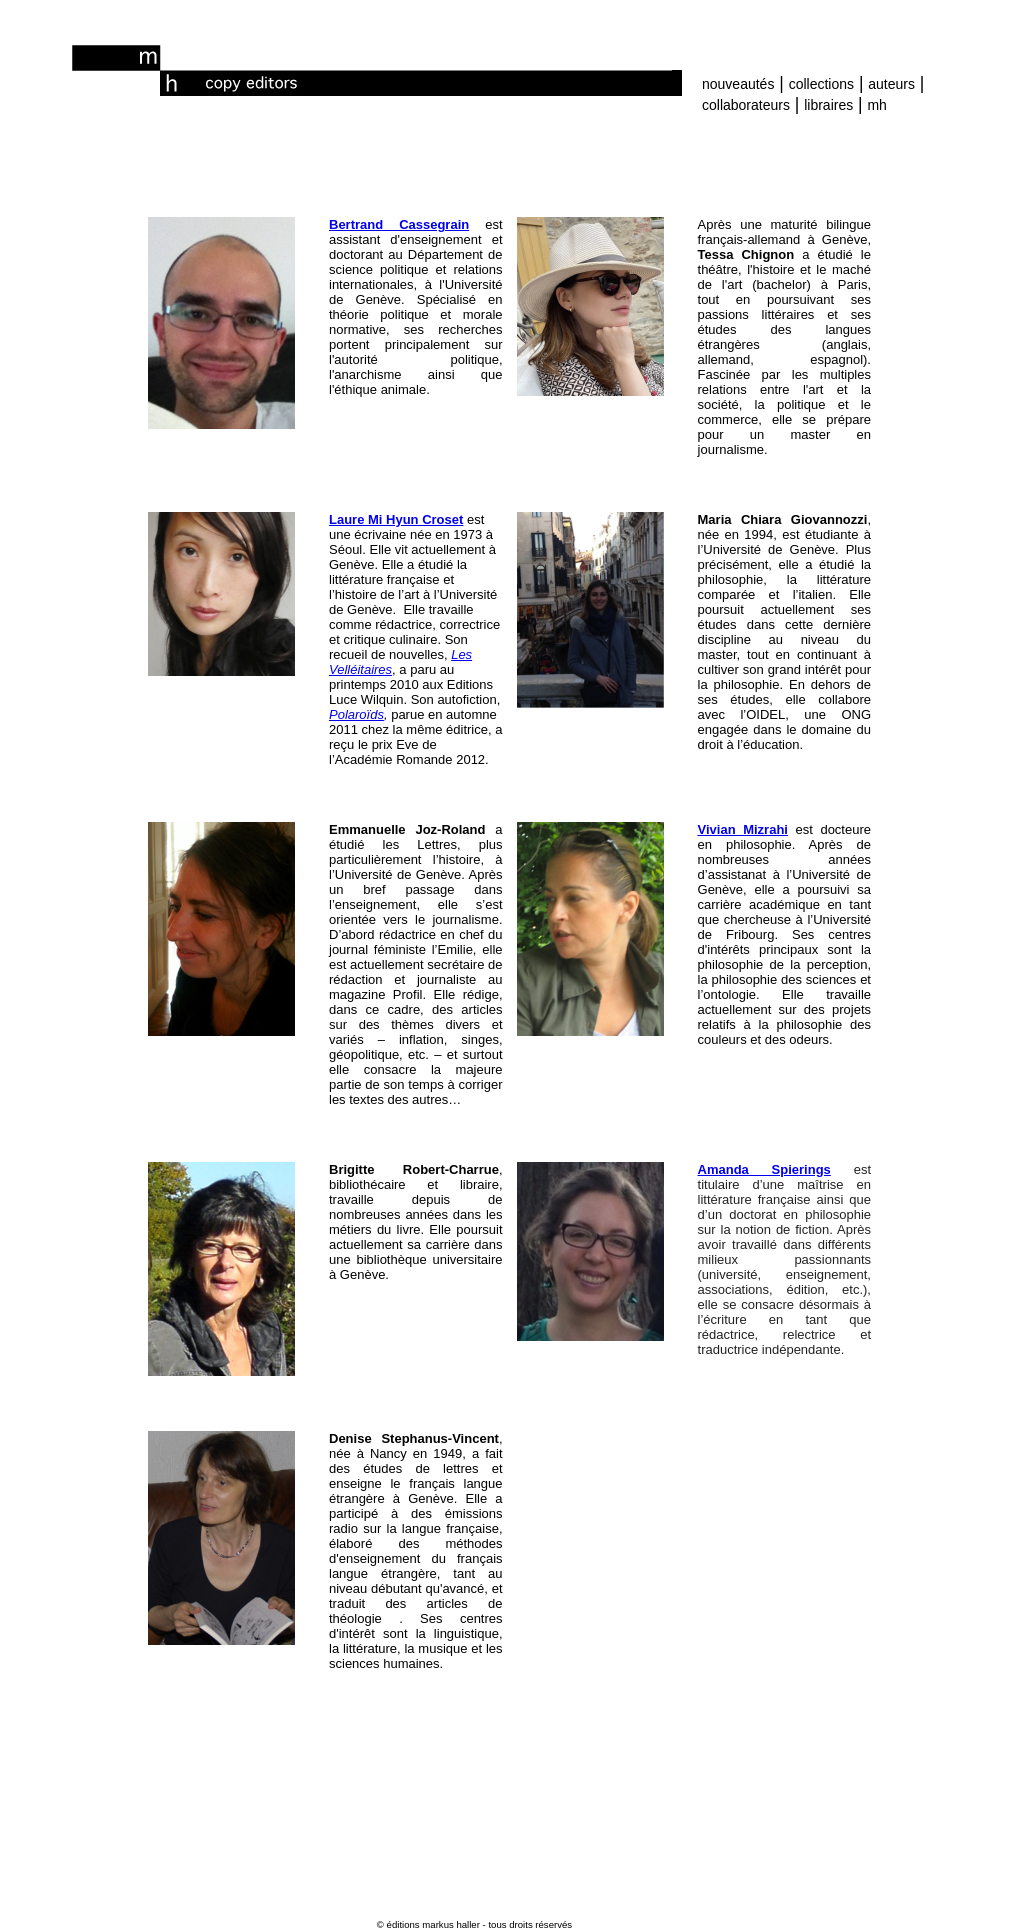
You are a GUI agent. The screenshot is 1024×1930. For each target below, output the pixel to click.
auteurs (891, 84)
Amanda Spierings (764, 1169)
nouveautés (738, 84)
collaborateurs (746, 105)
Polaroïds (356, 714)
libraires (828, 105)
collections (821, 84)
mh (876, 105)
